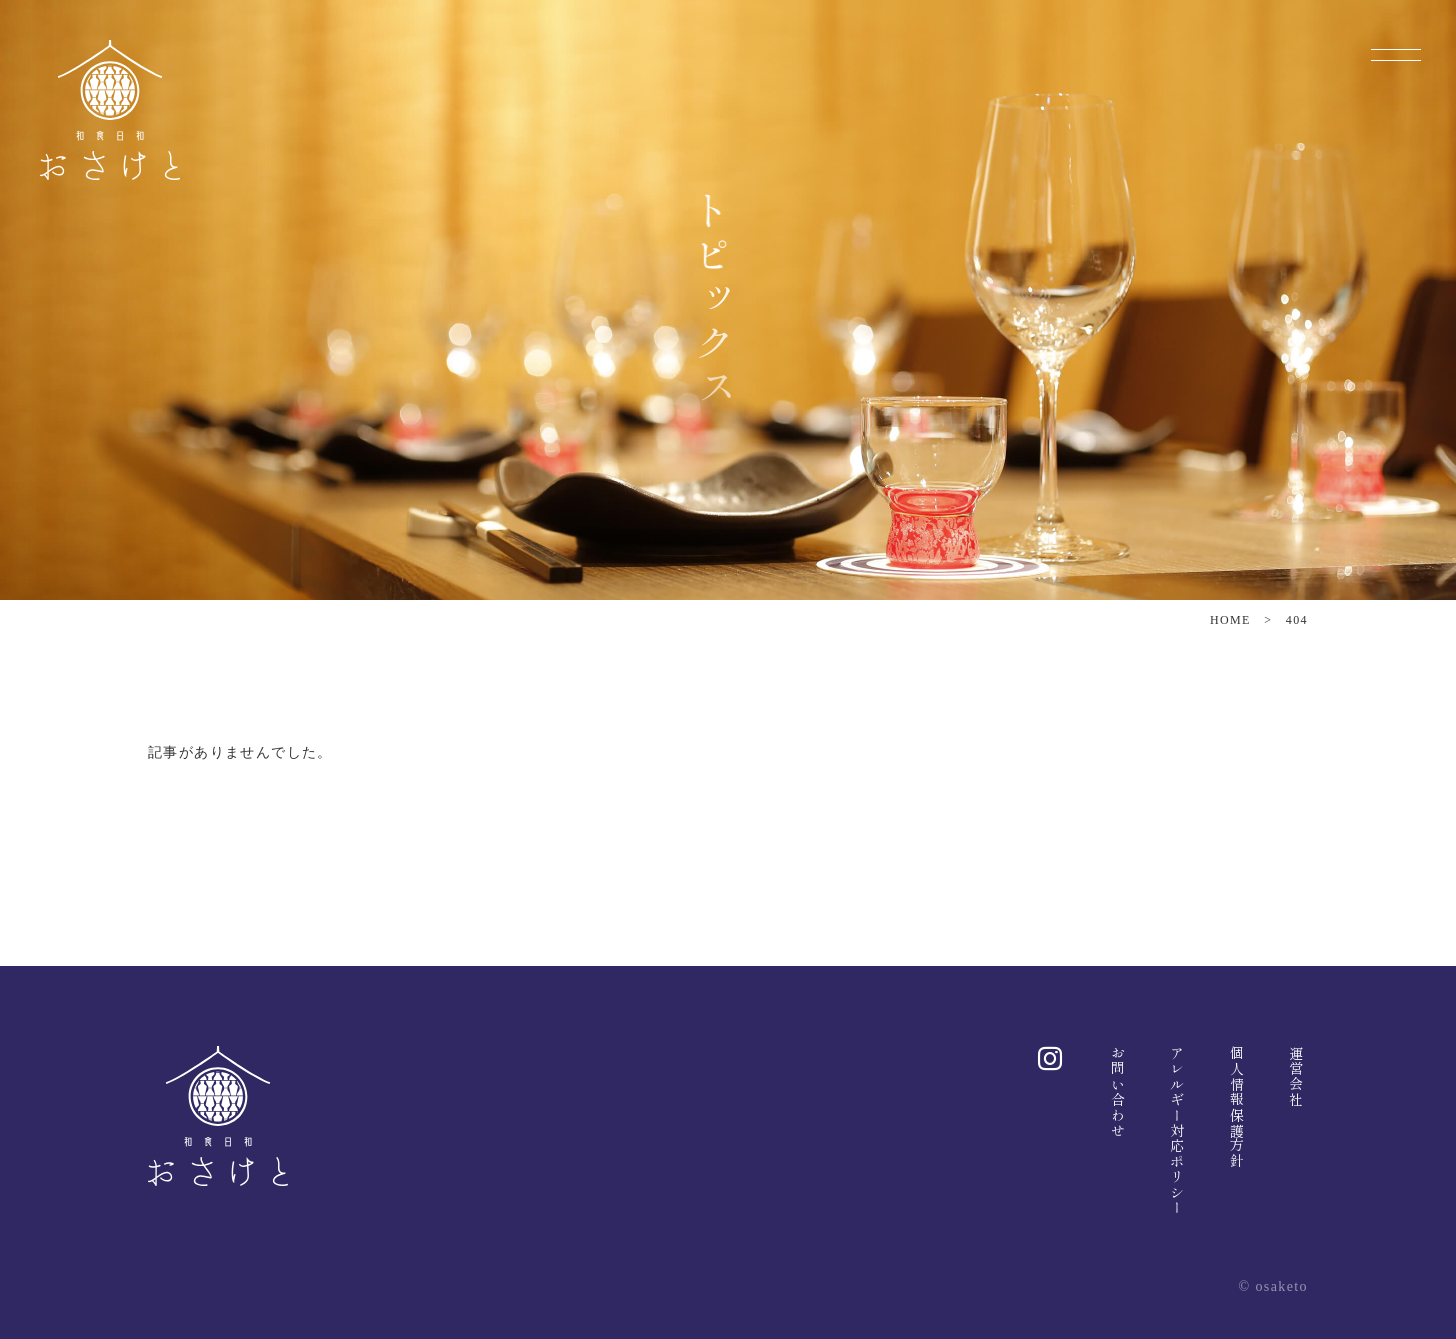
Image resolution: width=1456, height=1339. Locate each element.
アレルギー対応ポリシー (1177, 1130)
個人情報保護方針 (1237, 1107)
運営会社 (1296, 1077)
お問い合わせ (1118, 1092)
